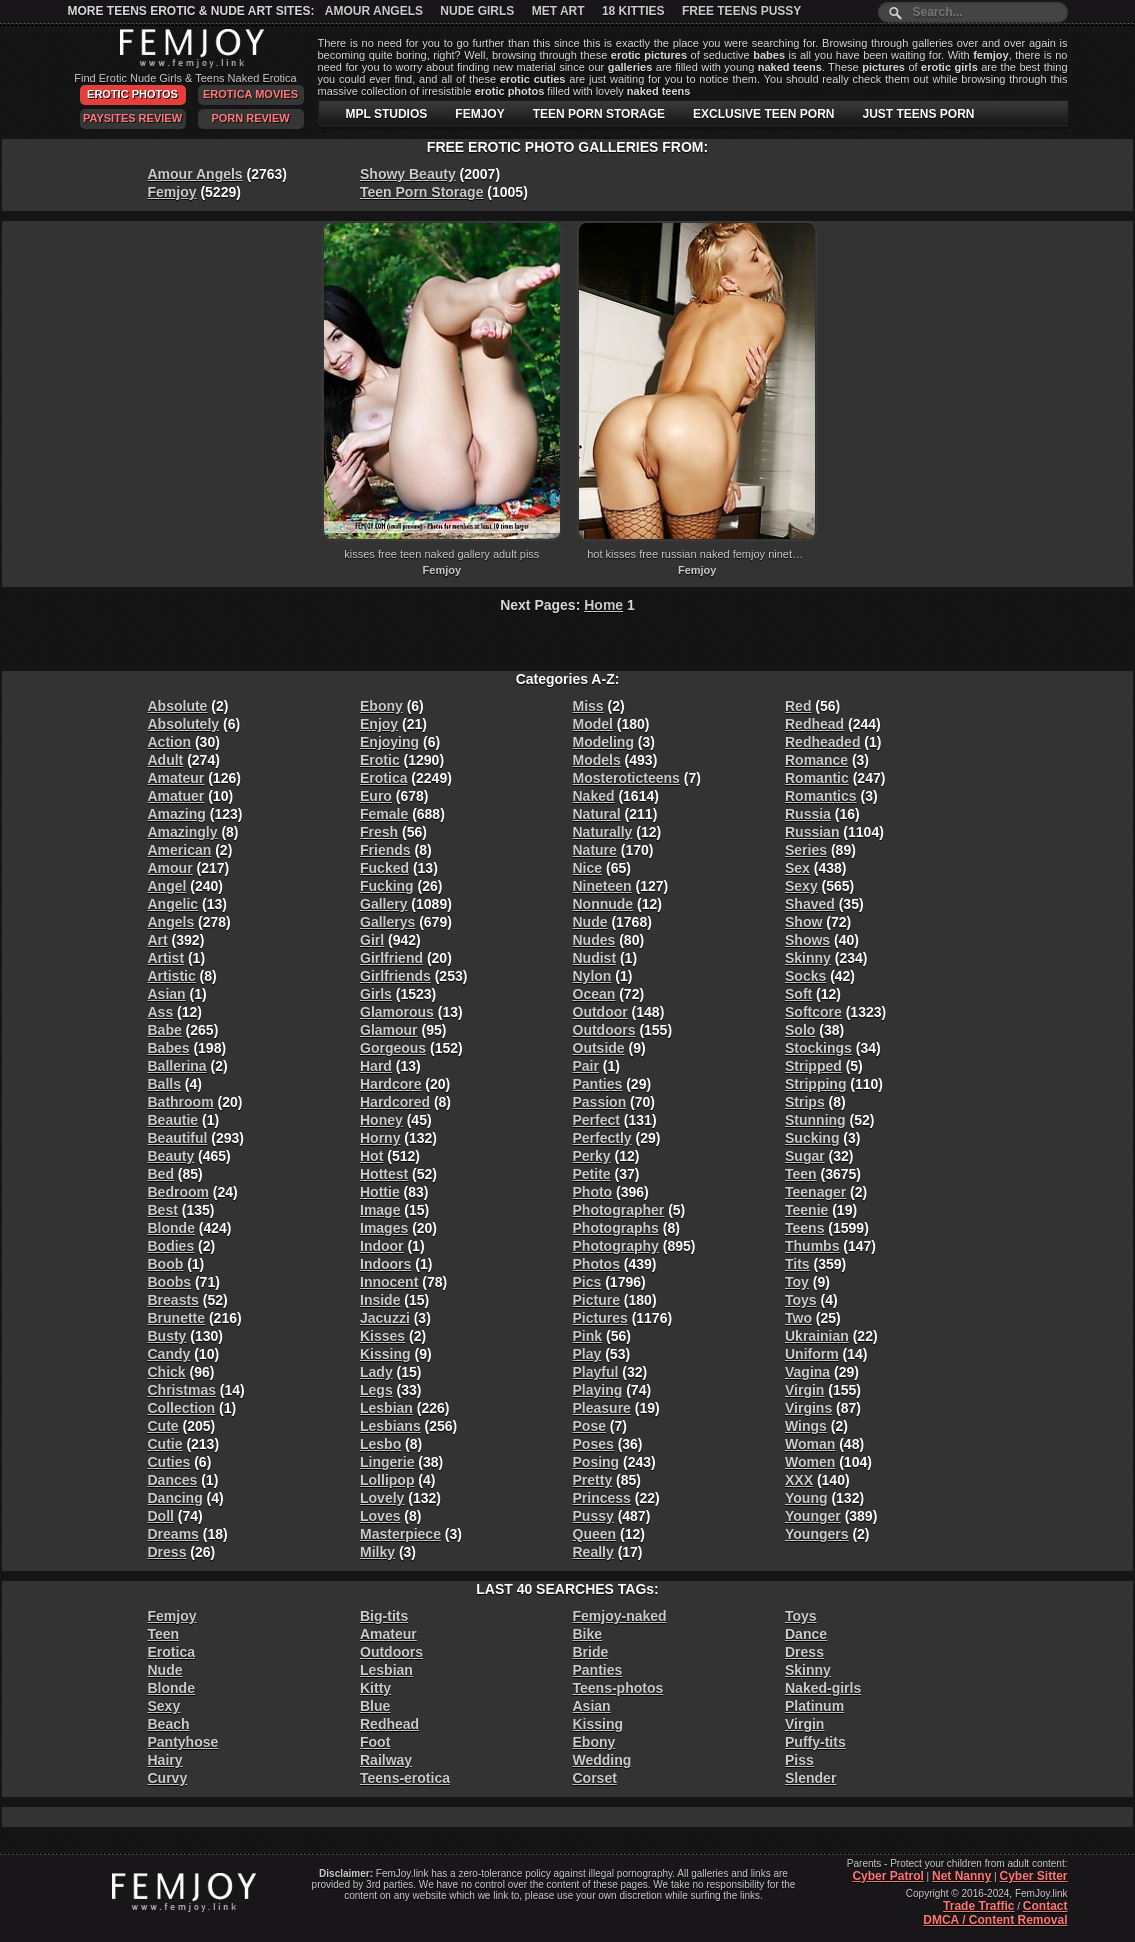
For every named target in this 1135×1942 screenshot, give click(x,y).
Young (806, 1498)
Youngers (817, 1534)
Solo (800, 1030)
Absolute (178, 706)
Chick (167, 1372)
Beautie (173, 1120)
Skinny (808, 958)
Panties (598, 1084)
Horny (380, 1138)
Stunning (815, 1120)
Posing (596, 1462)
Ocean (594, 994)
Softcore (813, 1012)
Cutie (165, 1444)
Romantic (817, 778)
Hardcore (390, 1084)
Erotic (380, 760)
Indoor (382, 1246)
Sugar (805, 1156)
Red (798, 706)
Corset (595, 1778)
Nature (595, 850)
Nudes (594, 940)
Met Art (558, 11)
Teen (801, 1174)
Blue (375, 1706)
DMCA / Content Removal (995, 1920)
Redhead (814, 724)
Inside (380, 1300)
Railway (386, 1760)
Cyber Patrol (887, 1876)
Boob (166, 1264)
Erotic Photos (132, 94)
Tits (797, 1264)
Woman (810, 1444)
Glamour (389, 1030)
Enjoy (379, 724)
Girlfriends (395, 976)
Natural (597, 814)
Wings (806, 1426)
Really (593, 1552)
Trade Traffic (978, 1906)
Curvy (168, 1778)
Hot (371, 1156)
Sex (797, 868)
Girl (372, 940)
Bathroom (181, 1102)
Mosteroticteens (626, 778)
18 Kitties (633, 11)
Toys (801, 1300)
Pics (587, 1282)
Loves (380, 1516)
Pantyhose (183, 1742)
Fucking (387, 886)
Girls (376, 994)
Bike (588, 1634)
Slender (810, 1778)
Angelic (173, 904)
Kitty (375, 1688)
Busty (167, 1336)
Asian (167, 994)
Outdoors (604, 1030)
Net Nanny (961, 1876)
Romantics (821, 796)
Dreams (173, 1534)
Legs (376, 1390)
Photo (593, 1192)
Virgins (808, 1408)
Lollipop (387, 1480)
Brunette (177, 1318)
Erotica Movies (250, 94)
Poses (593, 1444)
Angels (171, 922)
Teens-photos (618, 1688)
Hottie (380, 1192)
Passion (600, 1102)
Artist (166, 958)
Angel (167, 886)
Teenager (815, 1192)
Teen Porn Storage (421, 192)
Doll (161, 1516)
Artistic (172, 976)
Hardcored (395, 1102)
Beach (169, 1724)
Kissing (385, 1354)
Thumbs (812, 1246)
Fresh (379, 832)
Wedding (602, 1760)
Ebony (381, 706)
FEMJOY (479, 114)
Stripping (815, 1084)
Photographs (616, 1228)
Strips (805, 1102)
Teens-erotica (405, 1778)
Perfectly (602, 1138)
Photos (596, 1264)
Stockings (818, 1048)
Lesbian (386, 1408)
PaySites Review (132, 118)
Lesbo (380, 1444)
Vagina (807, 1372)
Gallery (383, 904)
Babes (169, 1048)
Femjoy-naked (620, 1616)
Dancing (175, 1498)
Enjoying (389, 742)
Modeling (603, 742)
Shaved (810, 904)
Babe (165, 1030)
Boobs (170, 1282)
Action (170, 742)
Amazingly (183, 832)
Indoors (385, 1264)
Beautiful (178, 1138)
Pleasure (602, 1408)
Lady (376, 1372)
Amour (170, 868)
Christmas (182, 1390)
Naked (594, 796)
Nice (588, 868)
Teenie (806, 1210)
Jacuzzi (385, 1318)
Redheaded (822, 742)
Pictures (600, 1318)
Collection (182, 1408)
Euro (376, 796)
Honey (381, 1120)
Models (597, 760)
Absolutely (184, 724)
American (180, 850)
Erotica (383, 778)
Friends (385, 850)
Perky (592, 1156)
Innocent (389, 1282)
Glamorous (397, 1012)
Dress (167, 1552)
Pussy (593, 1516)
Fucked (384, 868)
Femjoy (172, 192)
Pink (588, 1336)
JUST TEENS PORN (918, 114)
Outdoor (600, 1012)
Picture (596, 1300)
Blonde (171, 1228)
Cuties (169, 1462)
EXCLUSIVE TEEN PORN (763, 114)
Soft (798, 994)
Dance (806, 1634)
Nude (590, 922)
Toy (797, 1282)
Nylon (592, 976)
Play (587, 1354)
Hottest (384, 1174)
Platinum (814, 1706)
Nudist (595, 958)
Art (158, 940)
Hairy (165, 1760)
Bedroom (178, 1192)
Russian (812, 832)
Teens (804, 1228)
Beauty (171, 1156)
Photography (616, 1246)
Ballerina (177, 1066)
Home (603, 605)
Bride (591, 1652)
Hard (376, 1066)
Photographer (619, 1210)
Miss (588, 706)
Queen (595, 1534)
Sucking (812, 1138)
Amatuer (176, 796)
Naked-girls (823, 1688)
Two (798, 1318)
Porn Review (250, 118)
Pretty (593, 1480)
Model (593, 724)
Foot (375, 1742)
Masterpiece (400, 1534)
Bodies (171, 1246)
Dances (173, 1480)
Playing (598, 1390)
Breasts (173, 1300)
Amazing (177, 814)
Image (380, 1210)
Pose (589, 1426)
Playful (596, 1372)
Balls (164, 1084)
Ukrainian (817, 1336)
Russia (808, 814)
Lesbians (390, 1426)
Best (163, 1210)
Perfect (596, 1120)
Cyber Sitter (1033, 1876)
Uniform (812, 1354)
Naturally (603, 832)
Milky (377, 1552)
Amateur (176, 778)
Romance (816, 760)
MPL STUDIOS (387, 114)
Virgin (804, 1390)
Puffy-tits (815, 1742)
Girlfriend (391, 958)
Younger (813, 1516)
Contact (1045, 1906)
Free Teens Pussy (741, 11)
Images (384, 1228)
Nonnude (603, 904)
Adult (166, 760)
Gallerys (387, 922)
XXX (799, 1480)
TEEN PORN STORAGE (599, 114)
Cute (163, 1426)
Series (806, 850)
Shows (807, 940)
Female (384, 814)
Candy (169, 1354)
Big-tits (384, 1616)
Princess (602, 1498)
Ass (161, 1012)
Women (810, 1462)
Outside (599, 1048)
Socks (805, 976)
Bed (161, 1174)
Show (803, 922)
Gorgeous (393, 1048)
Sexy (801, 886)
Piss (799, 1760)
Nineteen (602, 886)
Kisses (382, 1336)
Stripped (813, 1066)
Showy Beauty (408, 174)
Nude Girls (477, 11)
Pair (586, 1066)
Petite (592, 1174)
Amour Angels (374, 11)
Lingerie (387, 1462)
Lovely (382, 1498)
